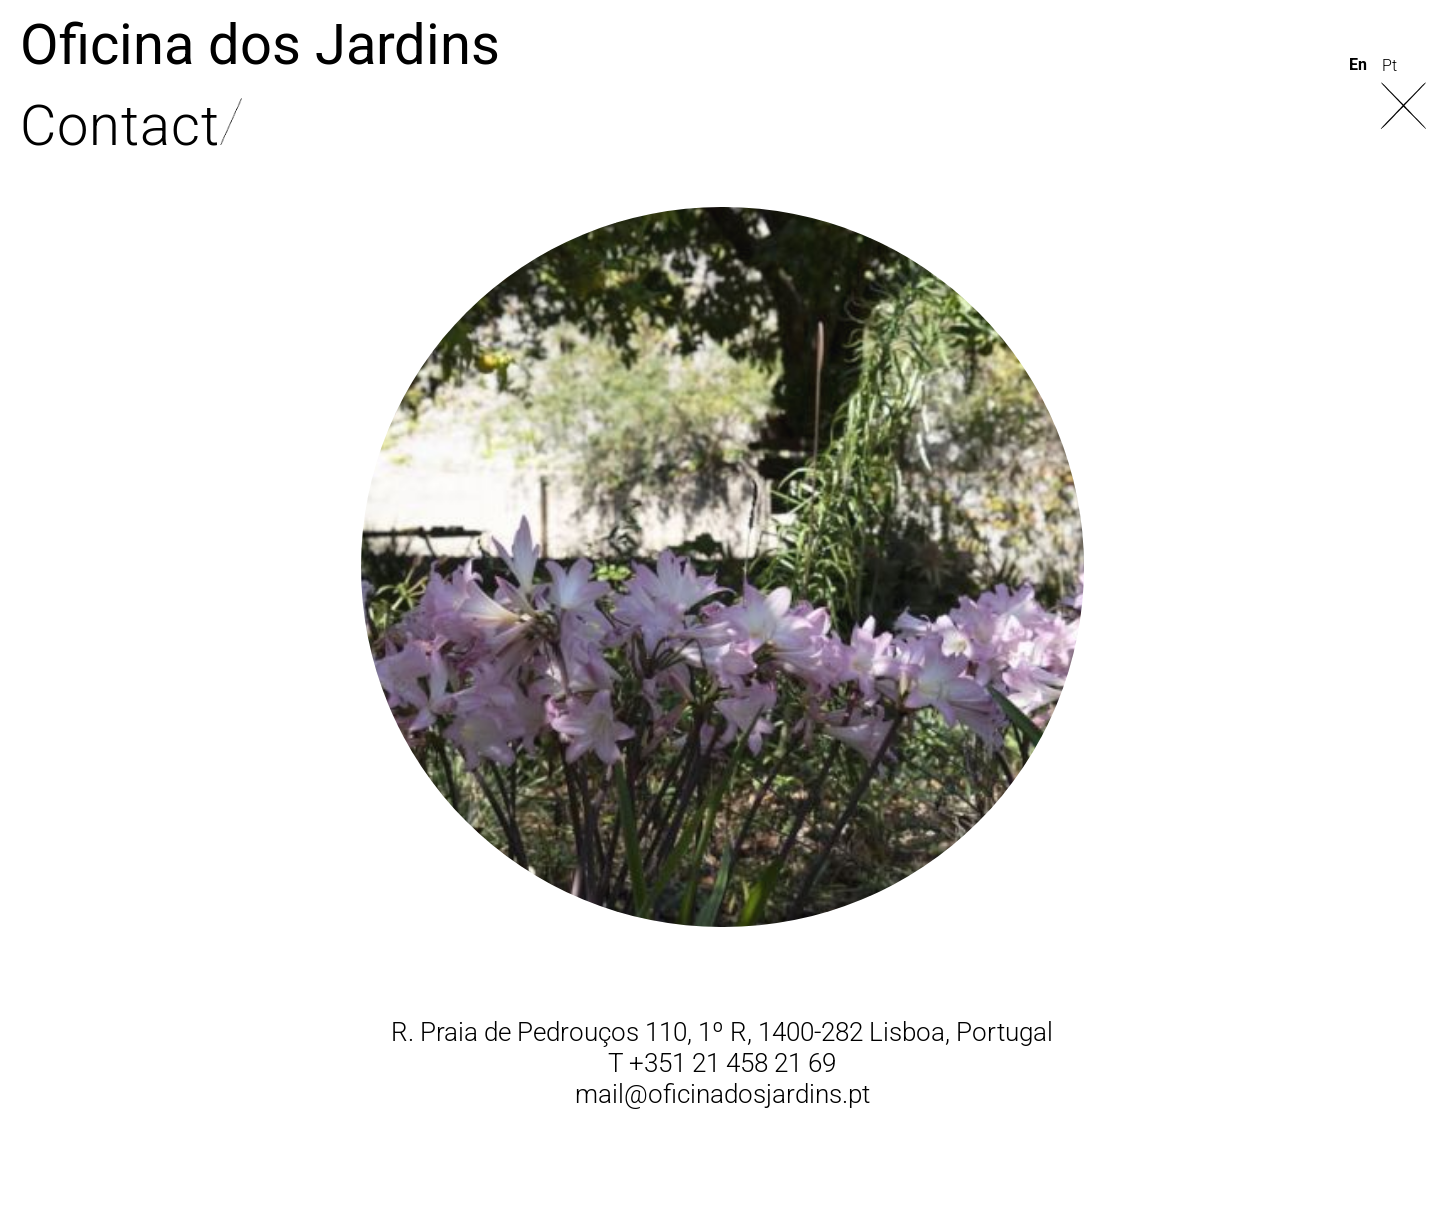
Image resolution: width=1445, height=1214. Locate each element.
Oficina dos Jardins (260, 45)
